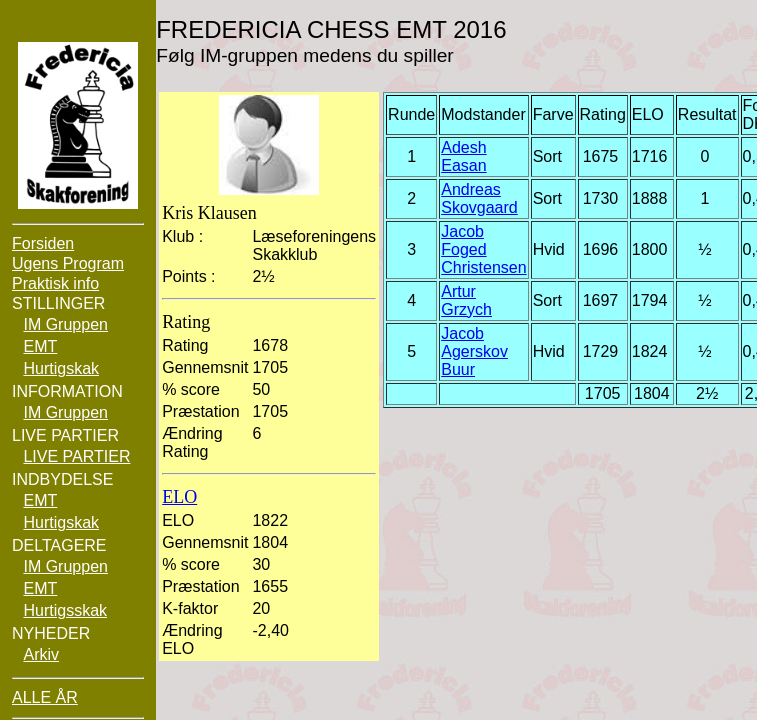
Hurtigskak (61, 368)
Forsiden (43, 243)
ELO (179, 497)
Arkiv (41, 654)
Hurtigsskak (65, 610)
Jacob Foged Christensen (483, 249)
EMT (40, 346)
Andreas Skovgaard (479, 198)
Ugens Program (68, 263)
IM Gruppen (65, 324)
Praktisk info (55, 283)
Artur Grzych (466, 300)
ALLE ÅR (45, 697)
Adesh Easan (463, 156)
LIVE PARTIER (76, 456)
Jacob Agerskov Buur (474, 351)
